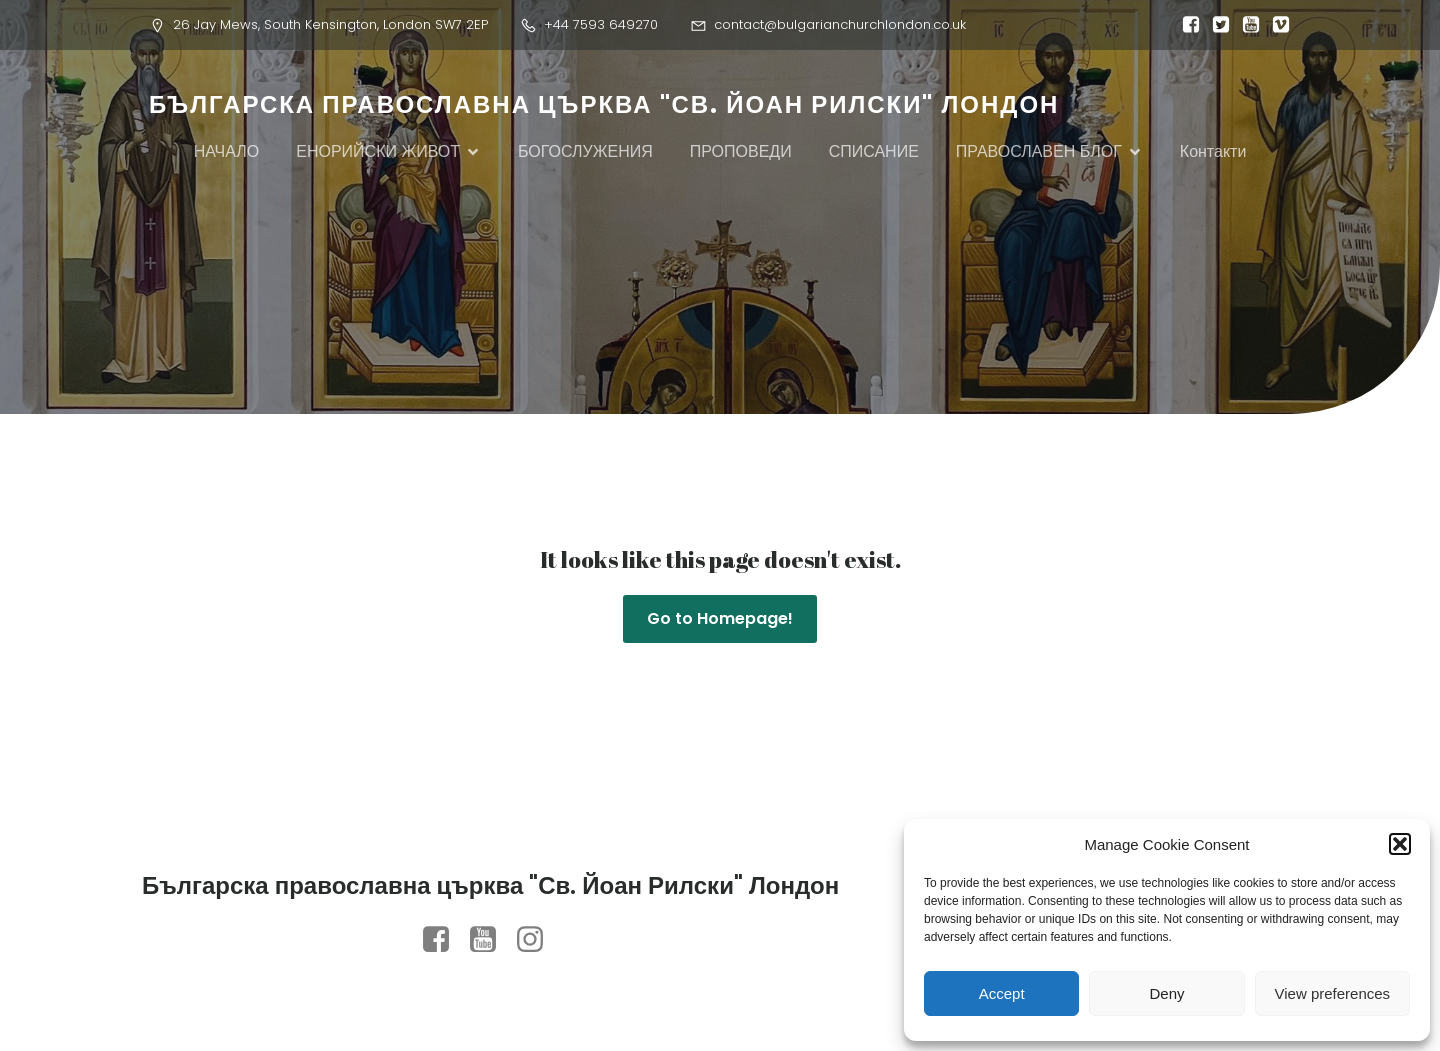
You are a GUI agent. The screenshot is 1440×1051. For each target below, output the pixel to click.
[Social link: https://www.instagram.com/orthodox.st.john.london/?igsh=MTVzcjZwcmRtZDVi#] (537, 940)
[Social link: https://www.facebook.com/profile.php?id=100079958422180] (443, 940)
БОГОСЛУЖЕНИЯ (585, 151)
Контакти (1213, 151)
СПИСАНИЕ (874, 151)
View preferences (1333, 993)
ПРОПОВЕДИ (741, 151)
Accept (1002, 993)
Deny (1166, 993)
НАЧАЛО (227, 151)
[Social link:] (1186, 25)
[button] (1400, 844)
